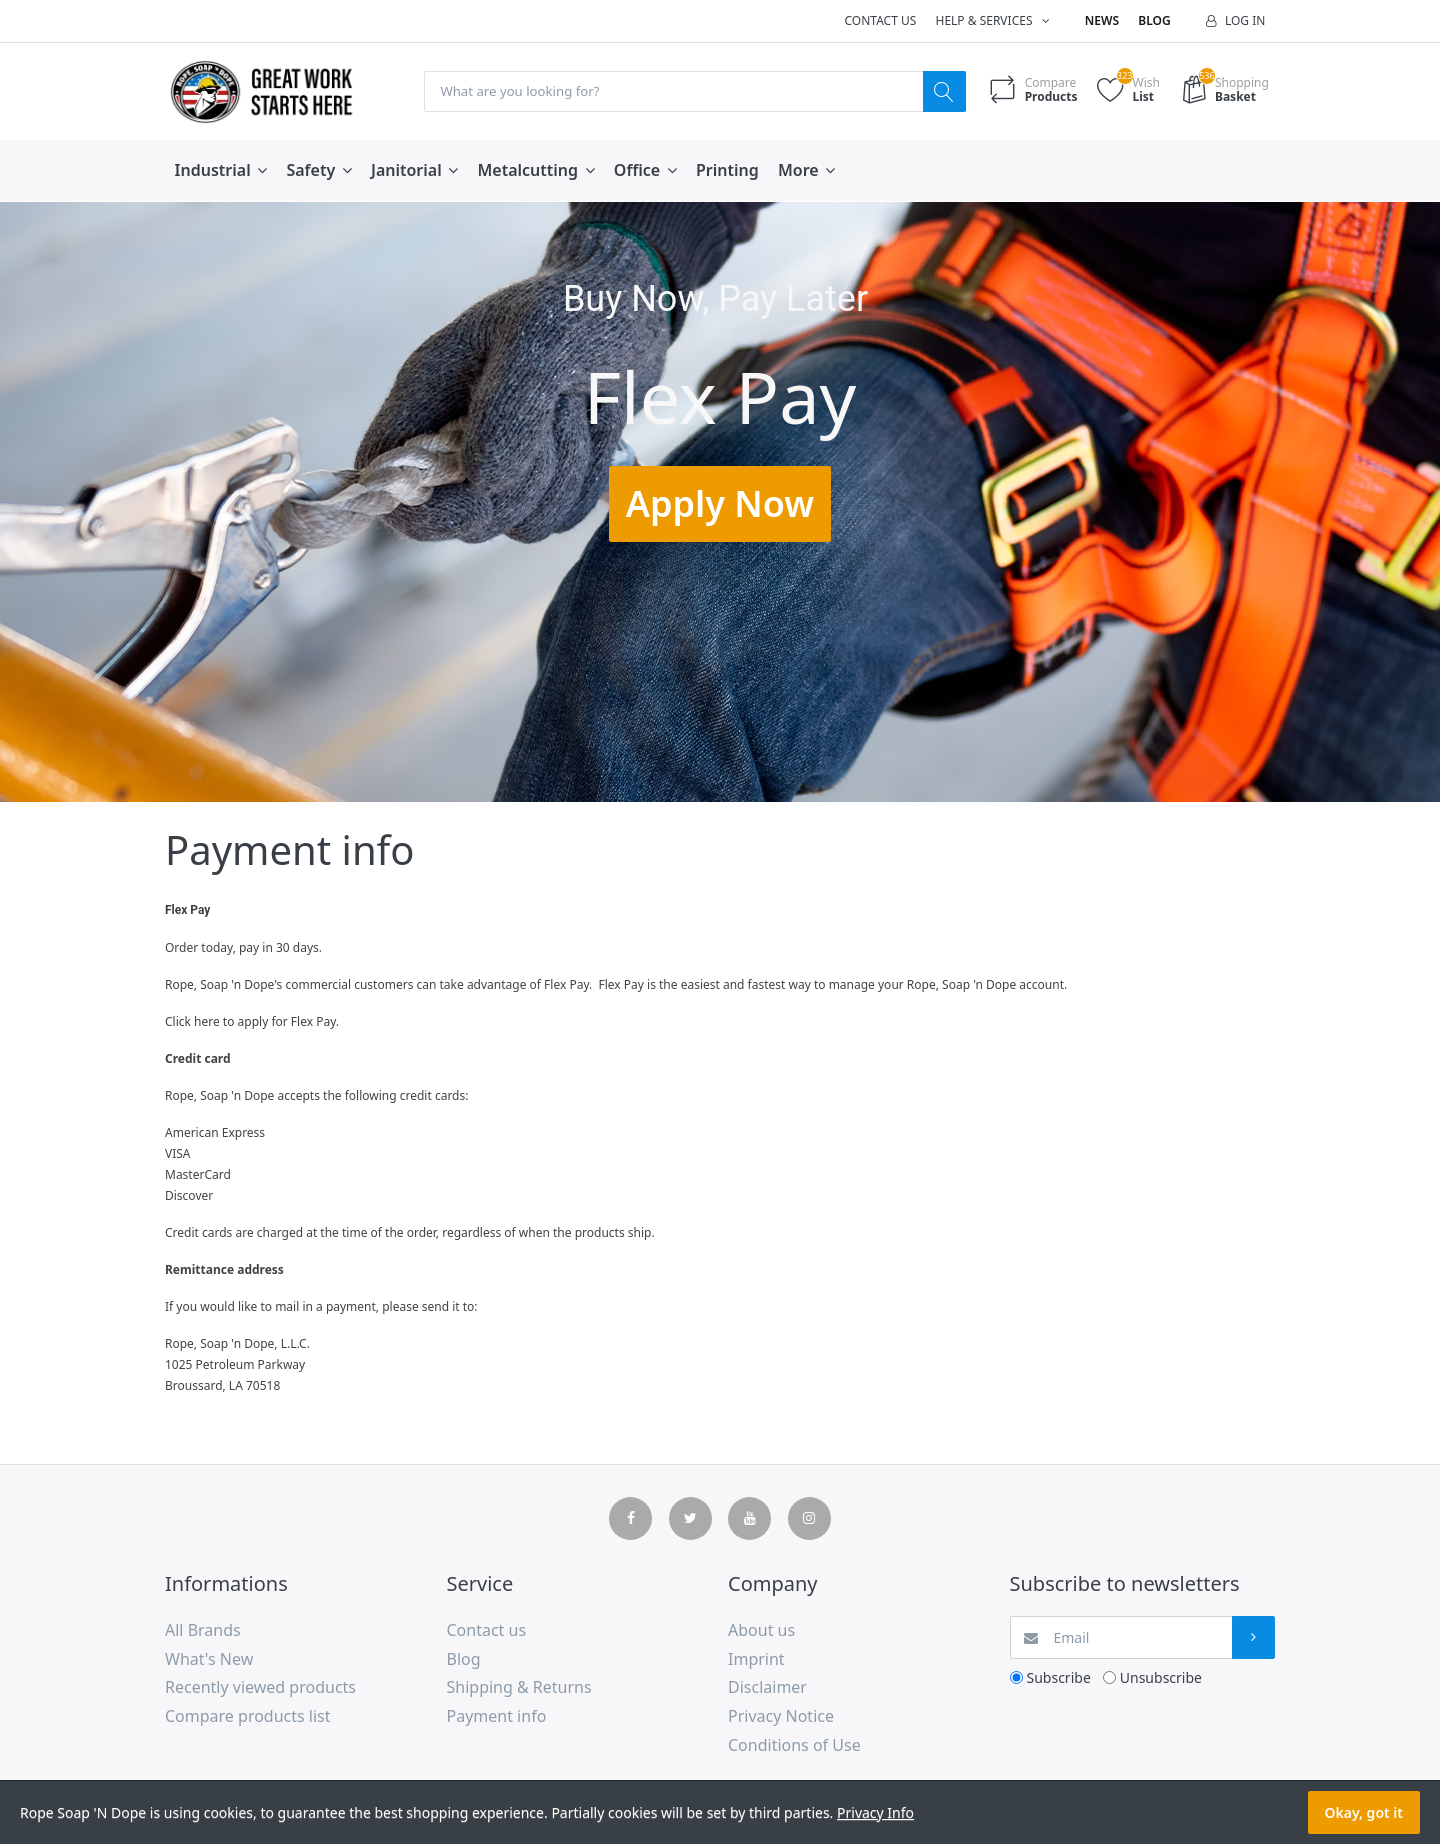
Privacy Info (875, 1812)
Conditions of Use (794, 1746)
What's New (209, 1660)
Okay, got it (1364, 1812)
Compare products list (248, 1717)
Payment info (497, 1717)
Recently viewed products (260, 1688)
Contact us (880, 20)
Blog (1154, 20)
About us (761, 1631)
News (1102, 20)
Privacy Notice (781, 1717)
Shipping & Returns (519, 1688)
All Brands (203, 1631)
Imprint (756, 1660)
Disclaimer (767, 1688)
